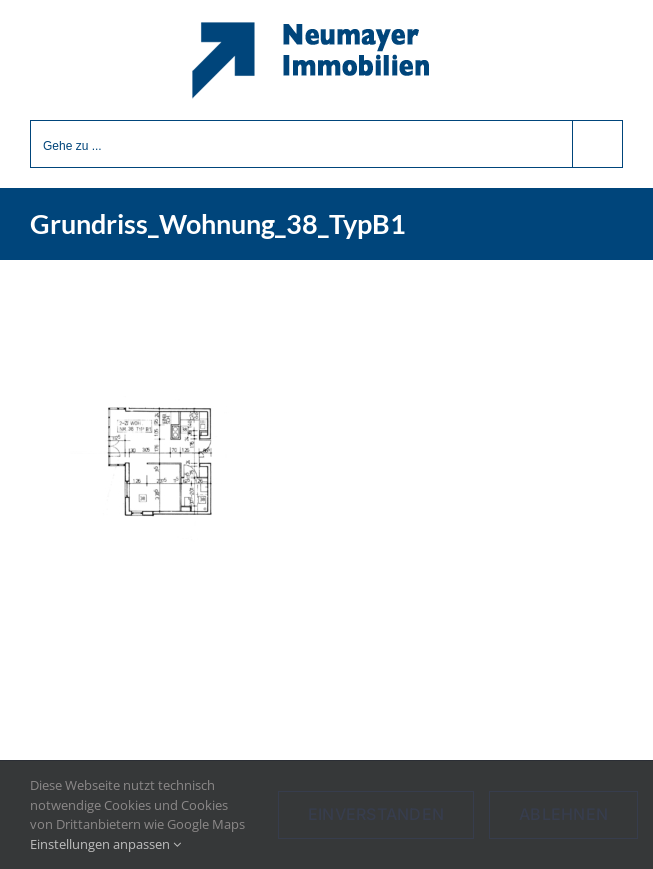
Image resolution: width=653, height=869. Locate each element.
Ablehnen (563, 814)
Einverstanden (376, 814)
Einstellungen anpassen (105, 844)
